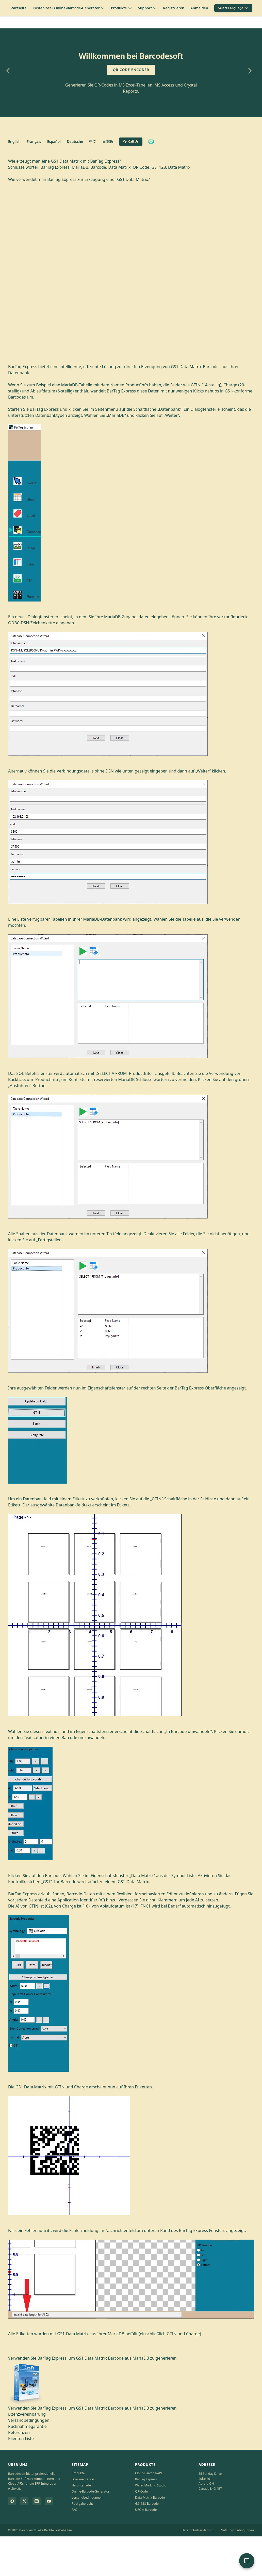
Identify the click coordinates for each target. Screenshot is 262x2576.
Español (54, 141)
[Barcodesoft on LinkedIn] (36, 2501)
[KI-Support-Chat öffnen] (246, 2560)
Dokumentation (83, 2479)
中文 (92, 141)
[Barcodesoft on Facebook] (12, 2501)
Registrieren (173, 8)
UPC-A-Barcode (146, 2510)
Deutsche (75, 141)
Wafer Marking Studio (150, 2485)
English (14, 141)
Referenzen (19, 2432)
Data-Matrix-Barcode (150, 2497)
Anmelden (199, 8)
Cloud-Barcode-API (148, 2473)
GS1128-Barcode (147, 2503)
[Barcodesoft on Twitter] (24, 2501)
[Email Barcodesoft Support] (151, 141)
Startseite (18, 8)
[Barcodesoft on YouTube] (49, 2501)
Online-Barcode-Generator (90, 2491)
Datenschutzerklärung (197, 2530)
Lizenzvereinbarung (27, 2414)
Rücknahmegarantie (27, 2426)
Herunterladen (82, 2485)
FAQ (74, 2510)
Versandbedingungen (28, 2420)
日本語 (107, 141)
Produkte (78, 2473)
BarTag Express (146, 2479)
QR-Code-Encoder (131, 69)
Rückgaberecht (82, 2503)
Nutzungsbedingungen (237, 2530)
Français (34, 141)
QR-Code (141, 2491)
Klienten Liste (21, 2438)
